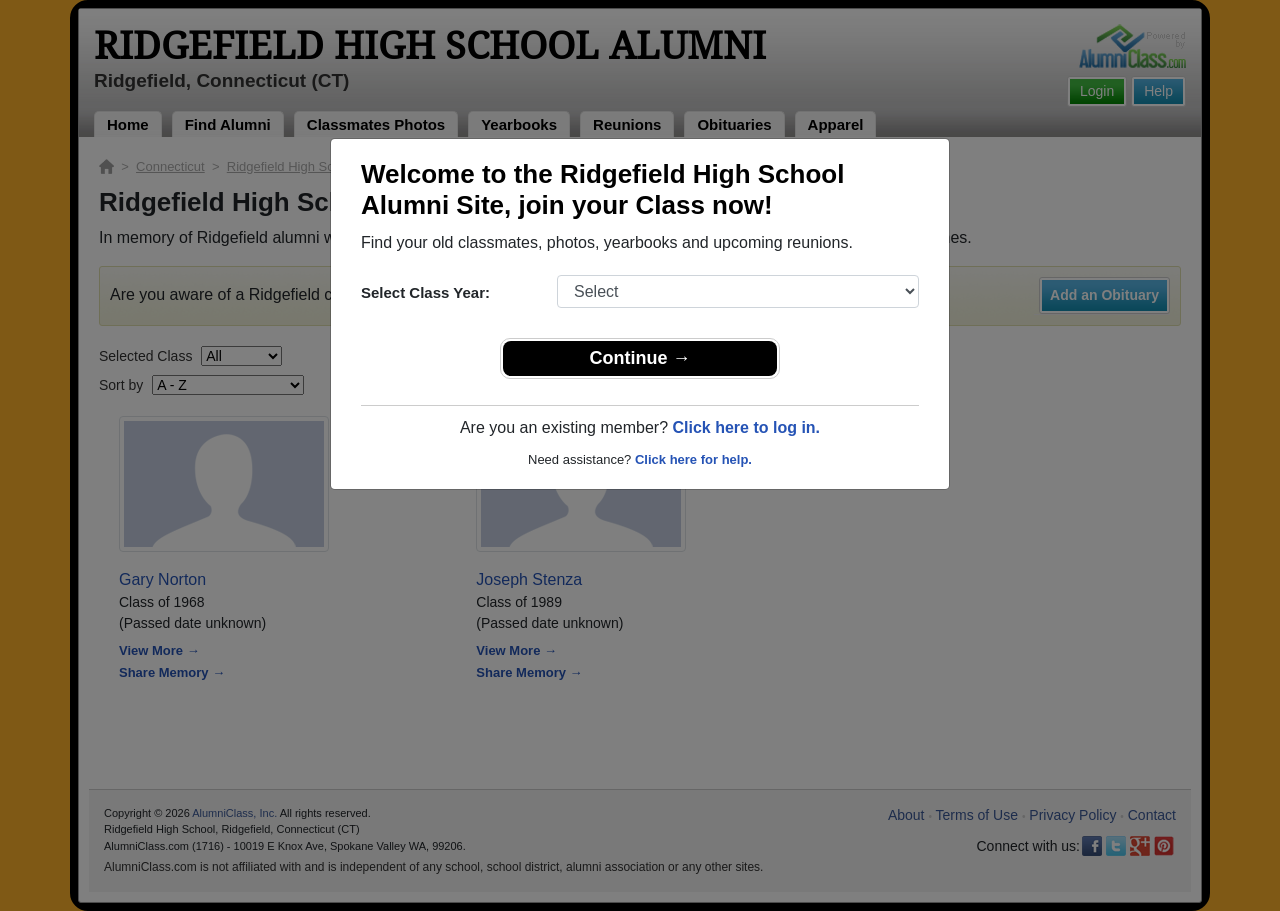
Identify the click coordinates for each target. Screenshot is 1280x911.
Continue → (640, 358)
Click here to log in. (746, 427)
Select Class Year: (425, 292)
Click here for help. (693, 459)
